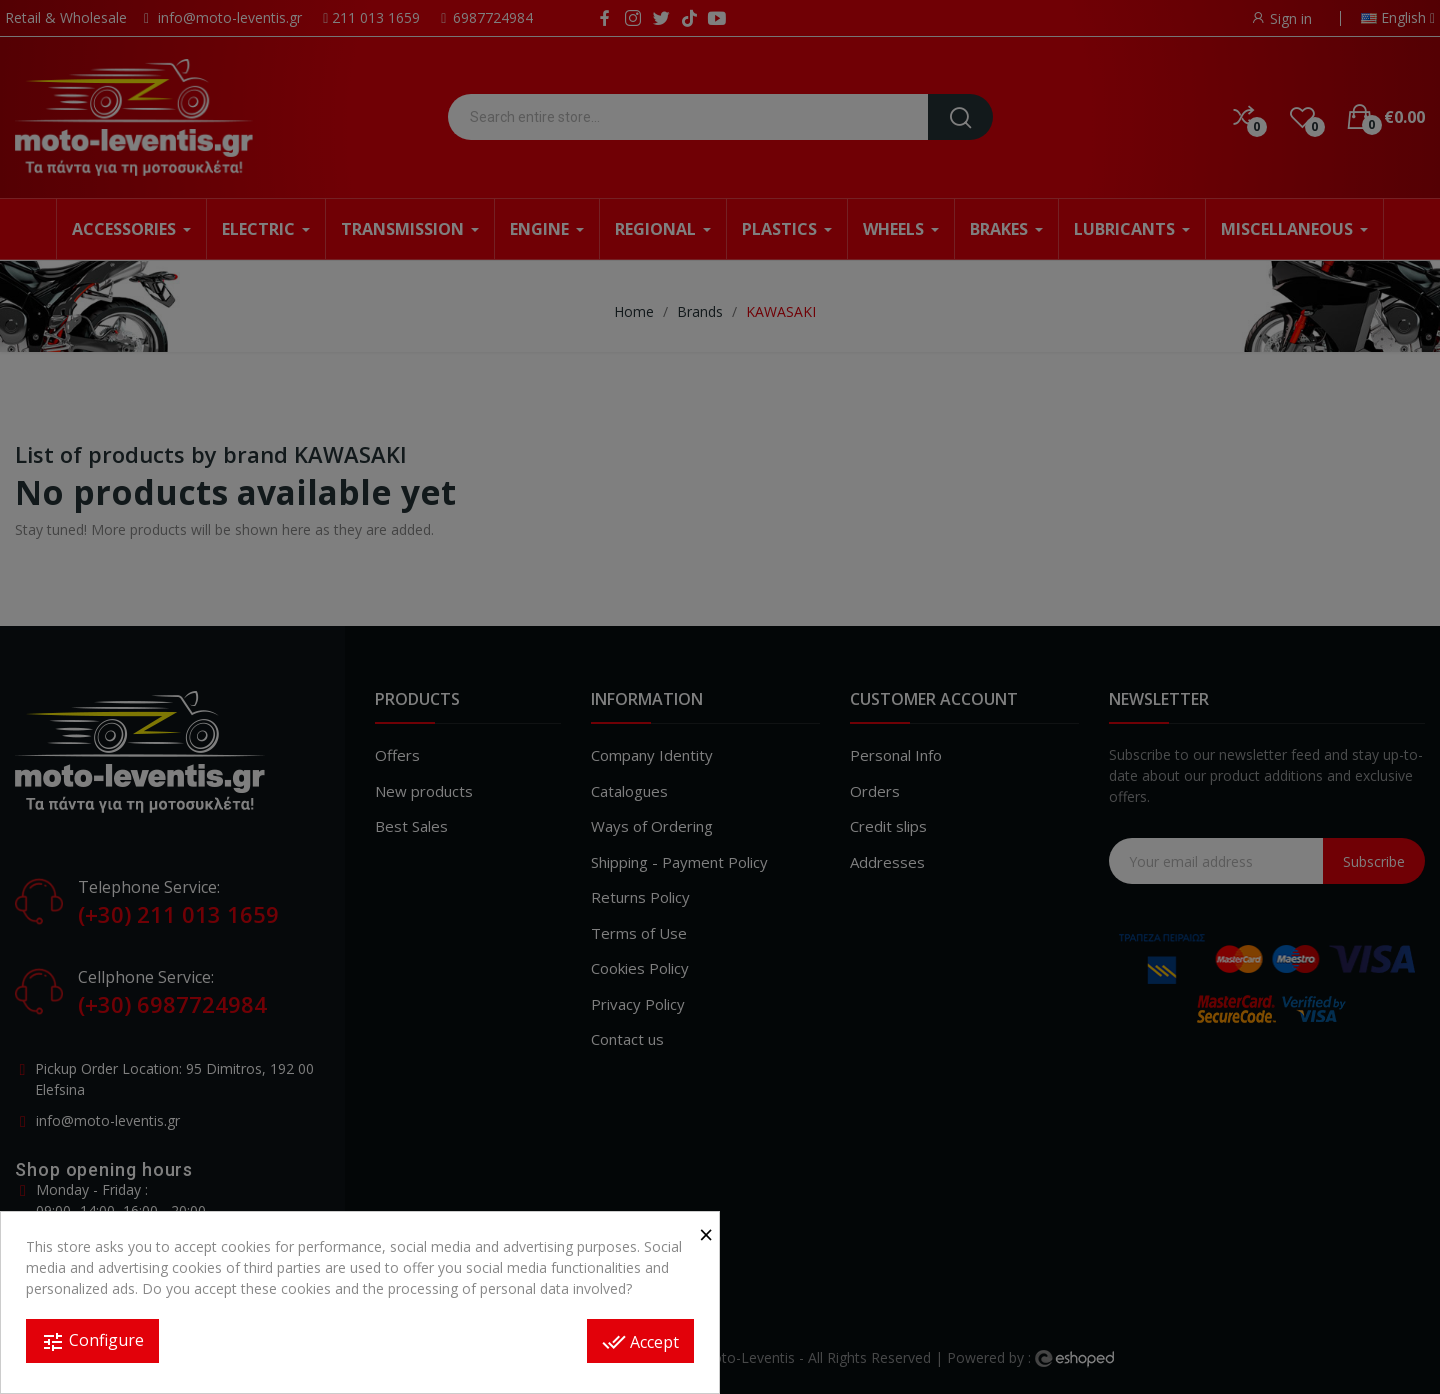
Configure (92, 1341)
